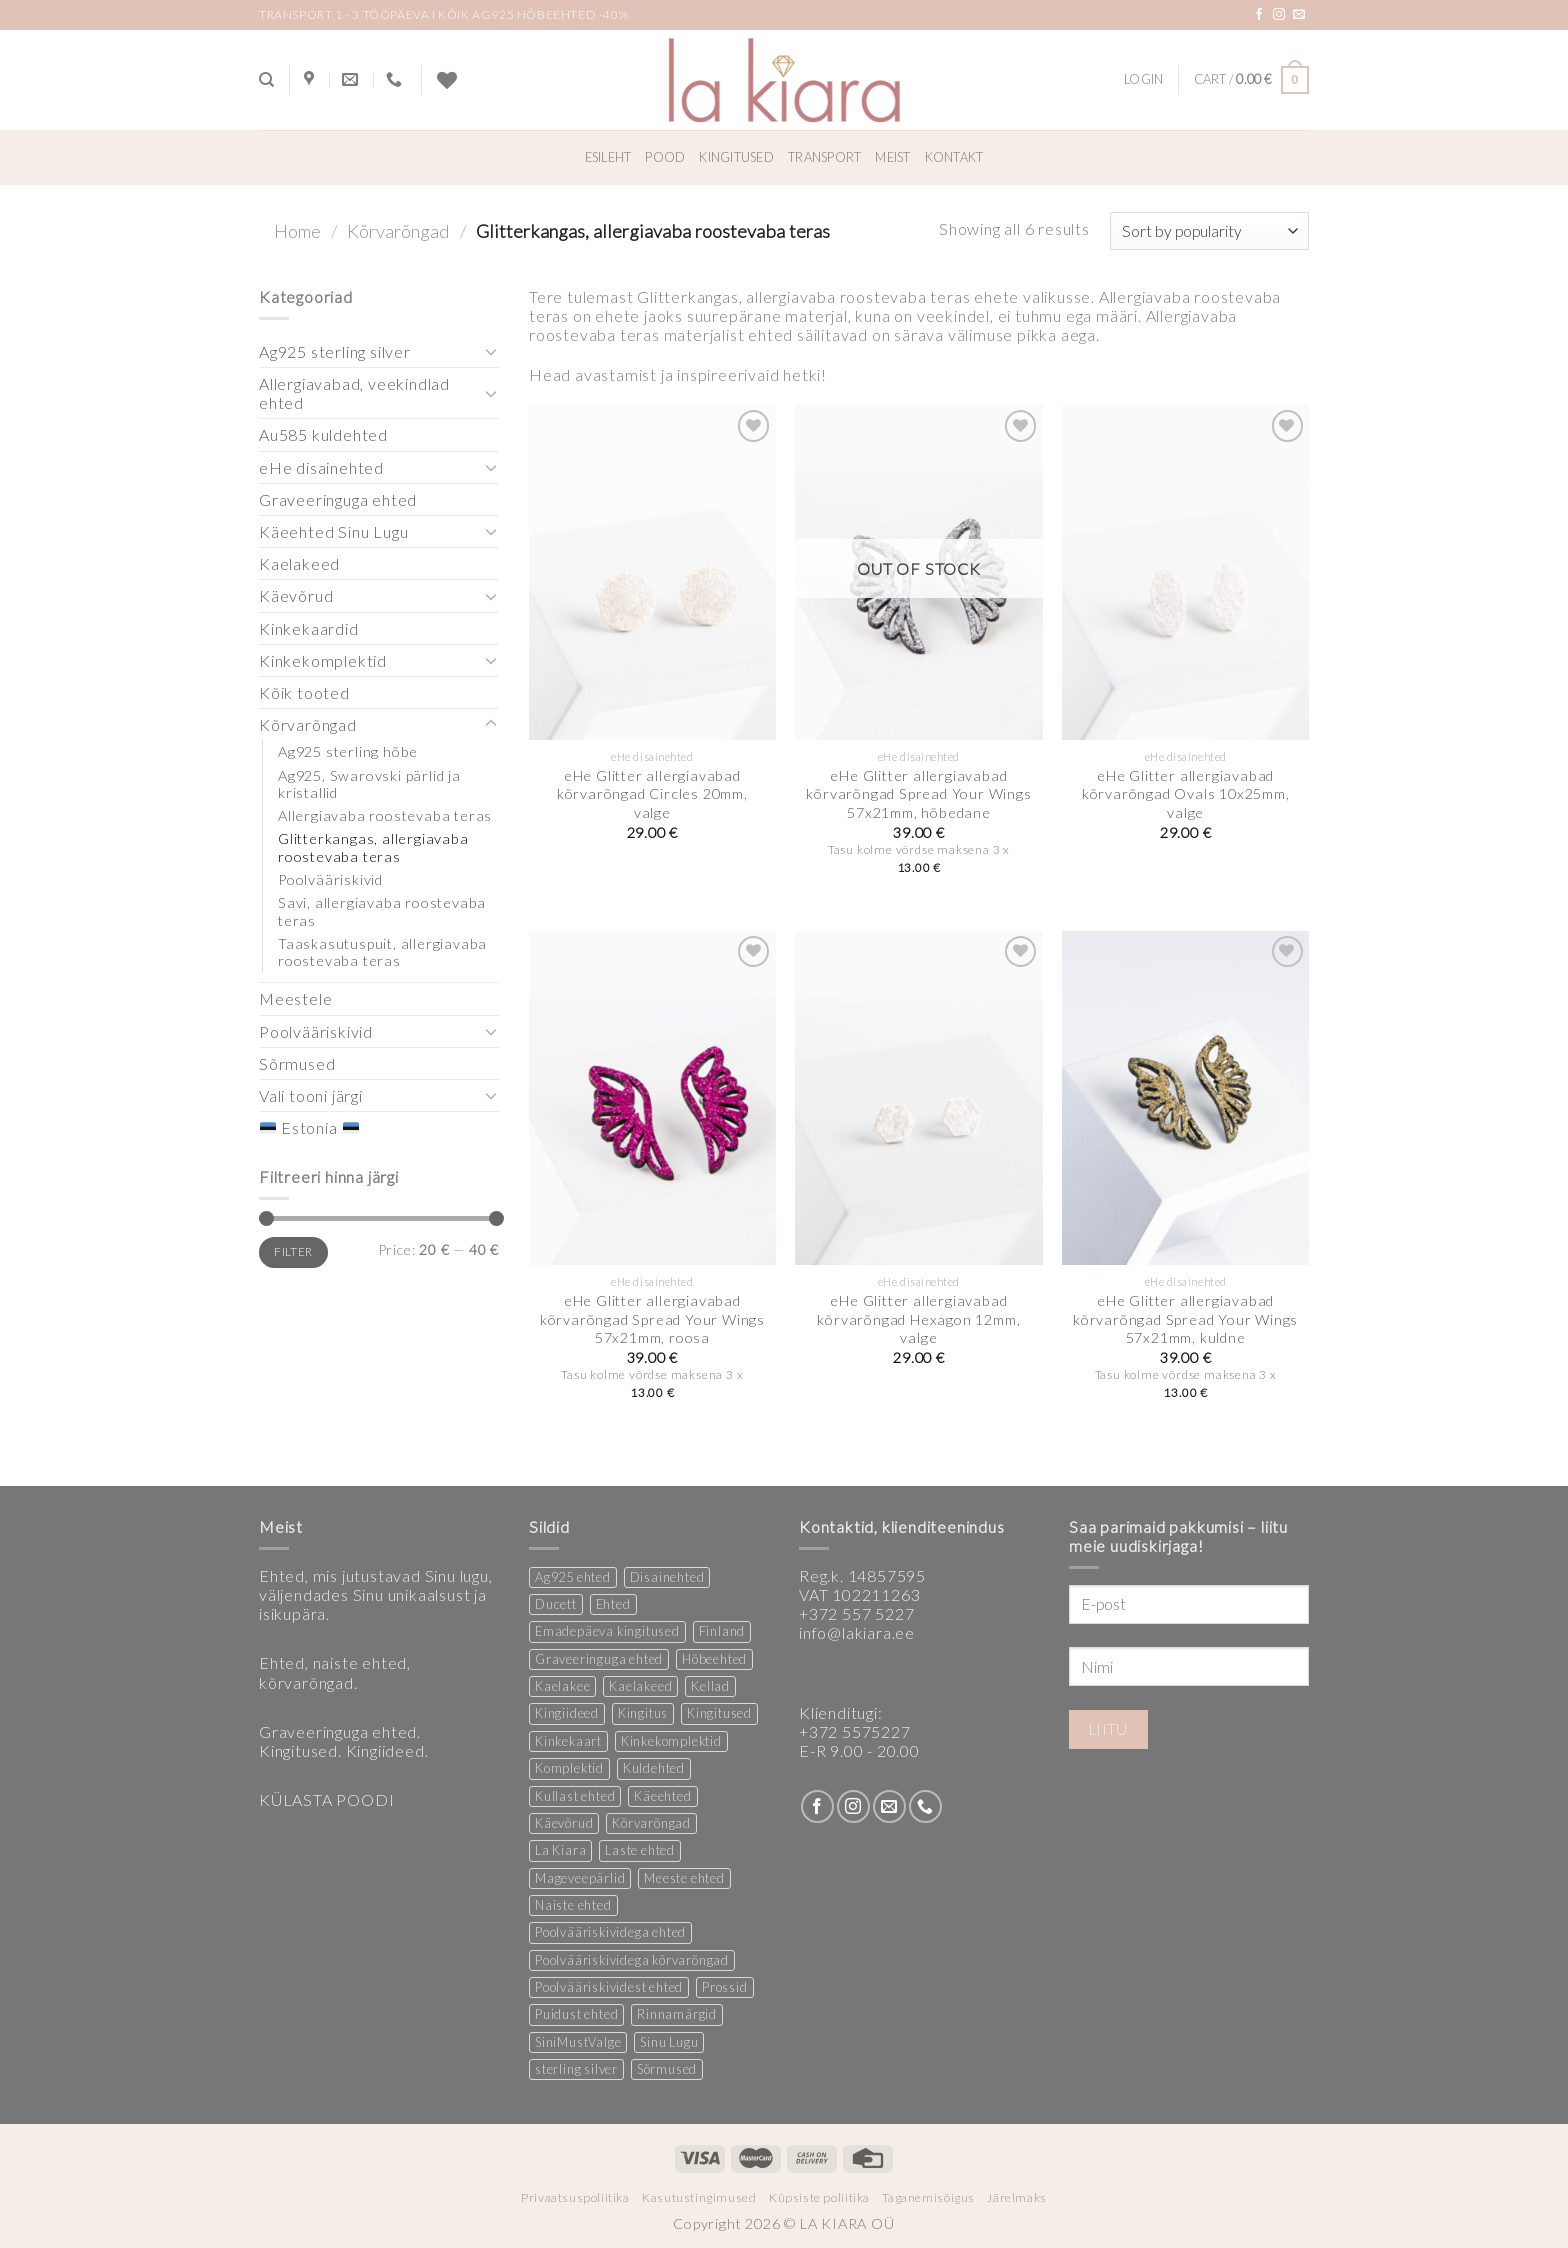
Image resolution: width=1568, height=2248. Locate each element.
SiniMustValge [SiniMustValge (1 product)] (578, 2042)
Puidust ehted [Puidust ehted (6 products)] (576, 2014)
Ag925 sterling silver (335, 351)
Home (297, 231)
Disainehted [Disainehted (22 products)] (667, 1577)
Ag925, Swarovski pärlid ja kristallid (369, 784)
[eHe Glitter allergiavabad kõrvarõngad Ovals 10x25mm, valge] (1185, 572)
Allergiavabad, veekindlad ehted (354, 393)
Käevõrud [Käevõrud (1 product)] (564, 1823)
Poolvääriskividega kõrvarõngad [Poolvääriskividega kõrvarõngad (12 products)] (632, 1960)
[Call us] (925, 1806)
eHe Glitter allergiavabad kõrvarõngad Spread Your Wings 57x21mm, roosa (652, 1319)
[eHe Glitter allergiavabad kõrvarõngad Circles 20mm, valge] (652, 572)
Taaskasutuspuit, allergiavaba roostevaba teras (382, 952)
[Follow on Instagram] (1279, 15)
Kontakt (954, 157)
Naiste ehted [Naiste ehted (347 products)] (573, 1905)
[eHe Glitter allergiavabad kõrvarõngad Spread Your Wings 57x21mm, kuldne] (1185, 1098)
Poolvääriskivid (330, 879)
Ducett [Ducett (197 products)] (556, 1604)
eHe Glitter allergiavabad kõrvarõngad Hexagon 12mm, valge (918, 1319)
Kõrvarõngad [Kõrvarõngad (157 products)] (651, 1823)
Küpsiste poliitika (819, 2197)
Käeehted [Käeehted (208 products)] (662, 1796)
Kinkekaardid (309, 628)
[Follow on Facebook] (1259, 15)
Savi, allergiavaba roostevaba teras (382, 911)
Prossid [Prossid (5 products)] (725, 1987)
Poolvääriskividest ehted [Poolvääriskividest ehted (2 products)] (609, 1987)
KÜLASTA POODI (326, 1799)
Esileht (608, 157)
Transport (824, 157)
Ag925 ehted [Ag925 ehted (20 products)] (573, 1577)
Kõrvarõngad (398, 231)
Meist (892, 157)
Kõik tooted (304, 692)
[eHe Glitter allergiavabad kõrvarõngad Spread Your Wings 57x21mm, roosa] (652, 1098)
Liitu (1108, 1729)
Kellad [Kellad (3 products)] (710, 1686)
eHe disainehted (321, 467)
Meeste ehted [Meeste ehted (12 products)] (684, 1878)
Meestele (295, 998)
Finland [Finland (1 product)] (722, 1631)
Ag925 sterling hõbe (348, 751)
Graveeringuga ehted (338, 499)
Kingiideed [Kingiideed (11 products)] (567, 1713)
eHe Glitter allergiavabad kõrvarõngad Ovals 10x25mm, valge (1186, 794)
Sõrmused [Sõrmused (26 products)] (667, 2069)
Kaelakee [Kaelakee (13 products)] (562, 1686)
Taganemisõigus (928, 2197)
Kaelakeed (299, 563)
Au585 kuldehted (323, 434)
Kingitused (736, 157)
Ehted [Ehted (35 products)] (613, 1604)
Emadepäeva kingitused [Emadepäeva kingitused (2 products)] (607, 1631)
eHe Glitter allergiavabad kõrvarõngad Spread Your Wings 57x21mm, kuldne (1185, 1319)
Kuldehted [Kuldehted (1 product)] (654, 1768)
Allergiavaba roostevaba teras (385, 815)
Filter (293, 1251)
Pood (665, 157)
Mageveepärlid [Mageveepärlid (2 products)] (580, 1878)
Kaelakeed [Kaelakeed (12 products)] (640, 1686)
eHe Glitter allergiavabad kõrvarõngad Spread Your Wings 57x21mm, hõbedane (918, 794)
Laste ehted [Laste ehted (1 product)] (640, 1850)
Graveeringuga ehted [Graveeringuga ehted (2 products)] (599, 1659)
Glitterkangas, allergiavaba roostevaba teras (373, 847)
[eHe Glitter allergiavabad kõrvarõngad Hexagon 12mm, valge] (918, 1098)
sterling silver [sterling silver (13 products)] (576, 2069)
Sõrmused (297, 1063)
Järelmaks (1017, 2197)
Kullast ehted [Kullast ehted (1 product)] (575, 1796)
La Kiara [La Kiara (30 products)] (560, 1850)
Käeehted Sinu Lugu (333, 531)
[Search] (266, 80)
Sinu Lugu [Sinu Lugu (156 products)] (669, 2042)
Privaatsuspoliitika (575, 2197)
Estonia (309, 1127)
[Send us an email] (1299, 15)
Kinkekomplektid (323, 660)
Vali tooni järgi (311, 1095)
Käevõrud (296, 595)
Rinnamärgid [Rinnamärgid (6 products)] (677, 2014)
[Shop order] (1209, 231)
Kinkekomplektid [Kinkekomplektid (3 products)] (671, 1741)
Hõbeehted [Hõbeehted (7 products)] (714, 1659)
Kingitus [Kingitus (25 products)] (643, 1713)
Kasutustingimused (699, 2197)
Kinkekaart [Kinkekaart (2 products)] (568, 1741)
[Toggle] (491, 351)
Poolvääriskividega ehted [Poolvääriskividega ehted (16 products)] (610, 1932)
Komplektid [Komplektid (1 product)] (569, 1768)
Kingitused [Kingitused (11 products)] (719, 1713)
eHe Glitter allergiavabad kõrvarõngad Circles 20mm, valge (652, 794)
